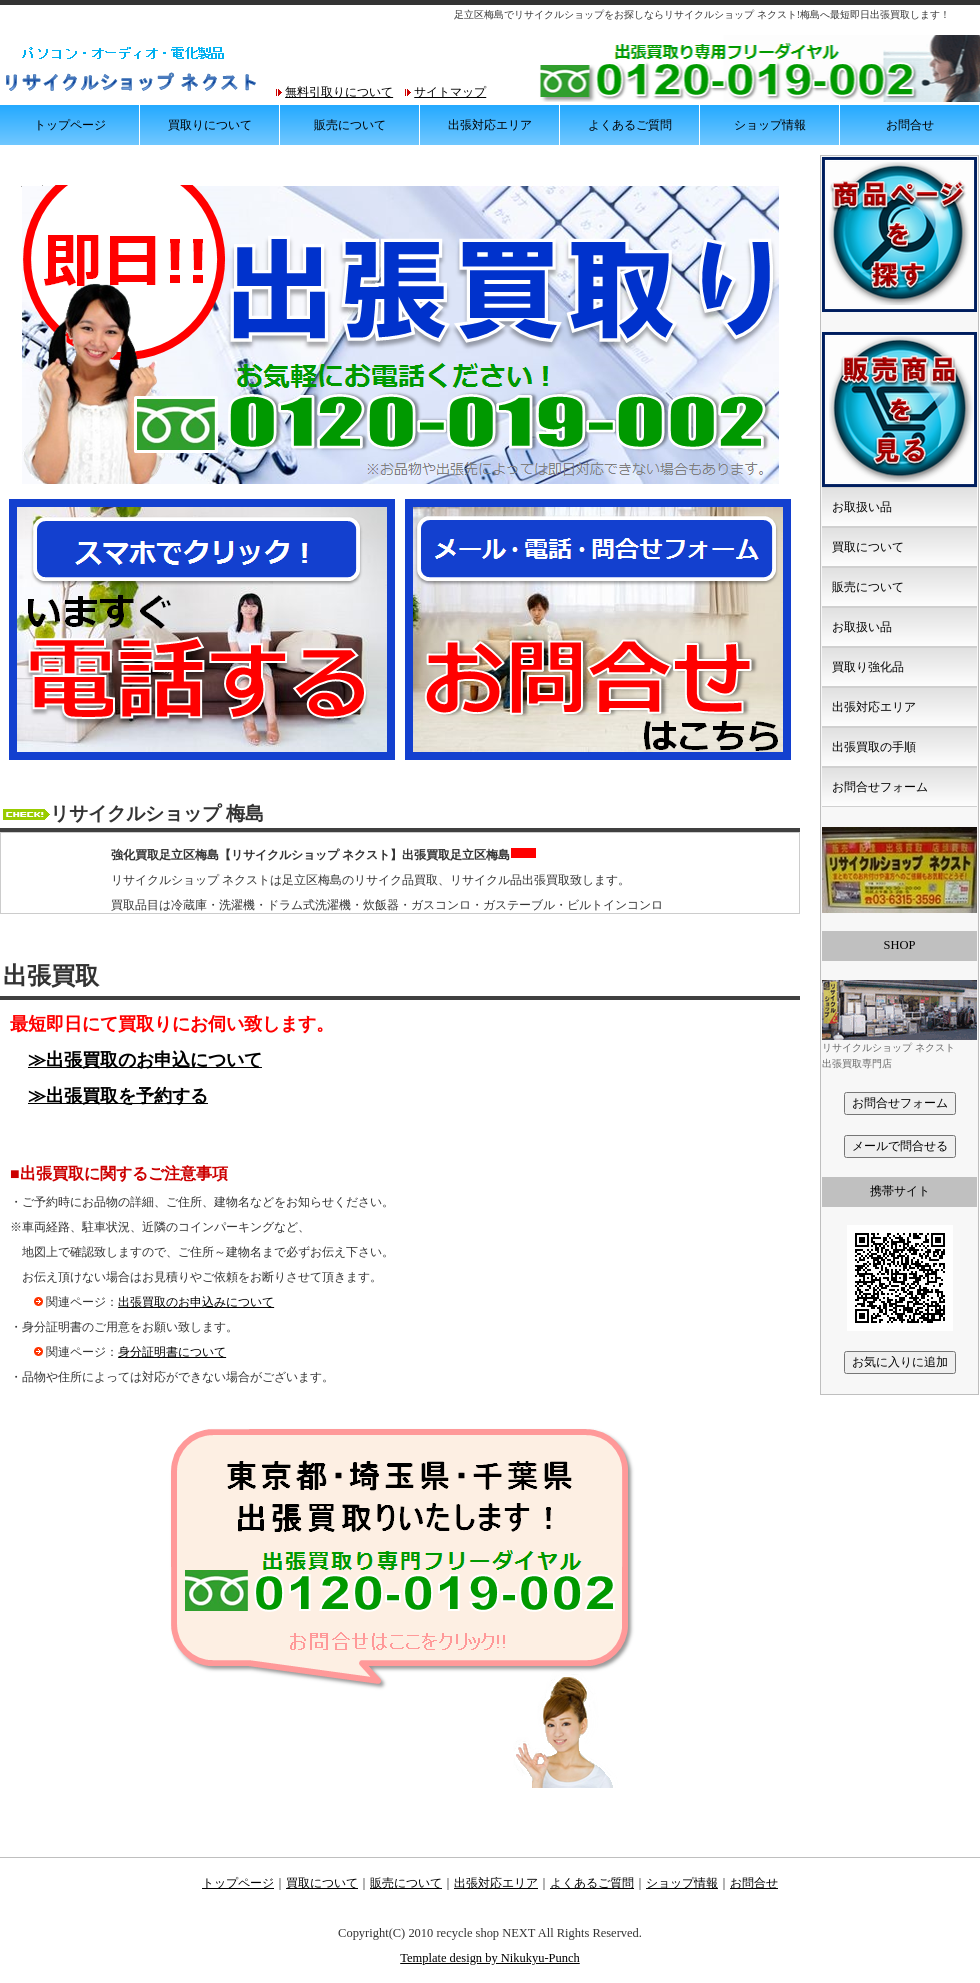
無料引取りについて (339, 92)
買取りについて (210, 125)
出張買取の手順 (874, 747)
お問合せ (910, 125)
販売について (350, 125)
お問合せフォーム (880, 787)
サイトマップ (450, 92)
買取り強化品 (868, 667)
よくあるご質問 (630, 125)
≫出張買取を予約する (118, 1096)
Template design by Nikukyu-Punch (490, 1958)
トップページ (70, 125)
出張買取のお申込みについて (196, 1302)
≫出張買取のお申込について (145, 1060)
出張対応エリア (490, 125)
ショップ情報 (770, 125)
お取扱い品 (862, 507)
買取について (868, 547)
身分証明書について (172, 1352)
